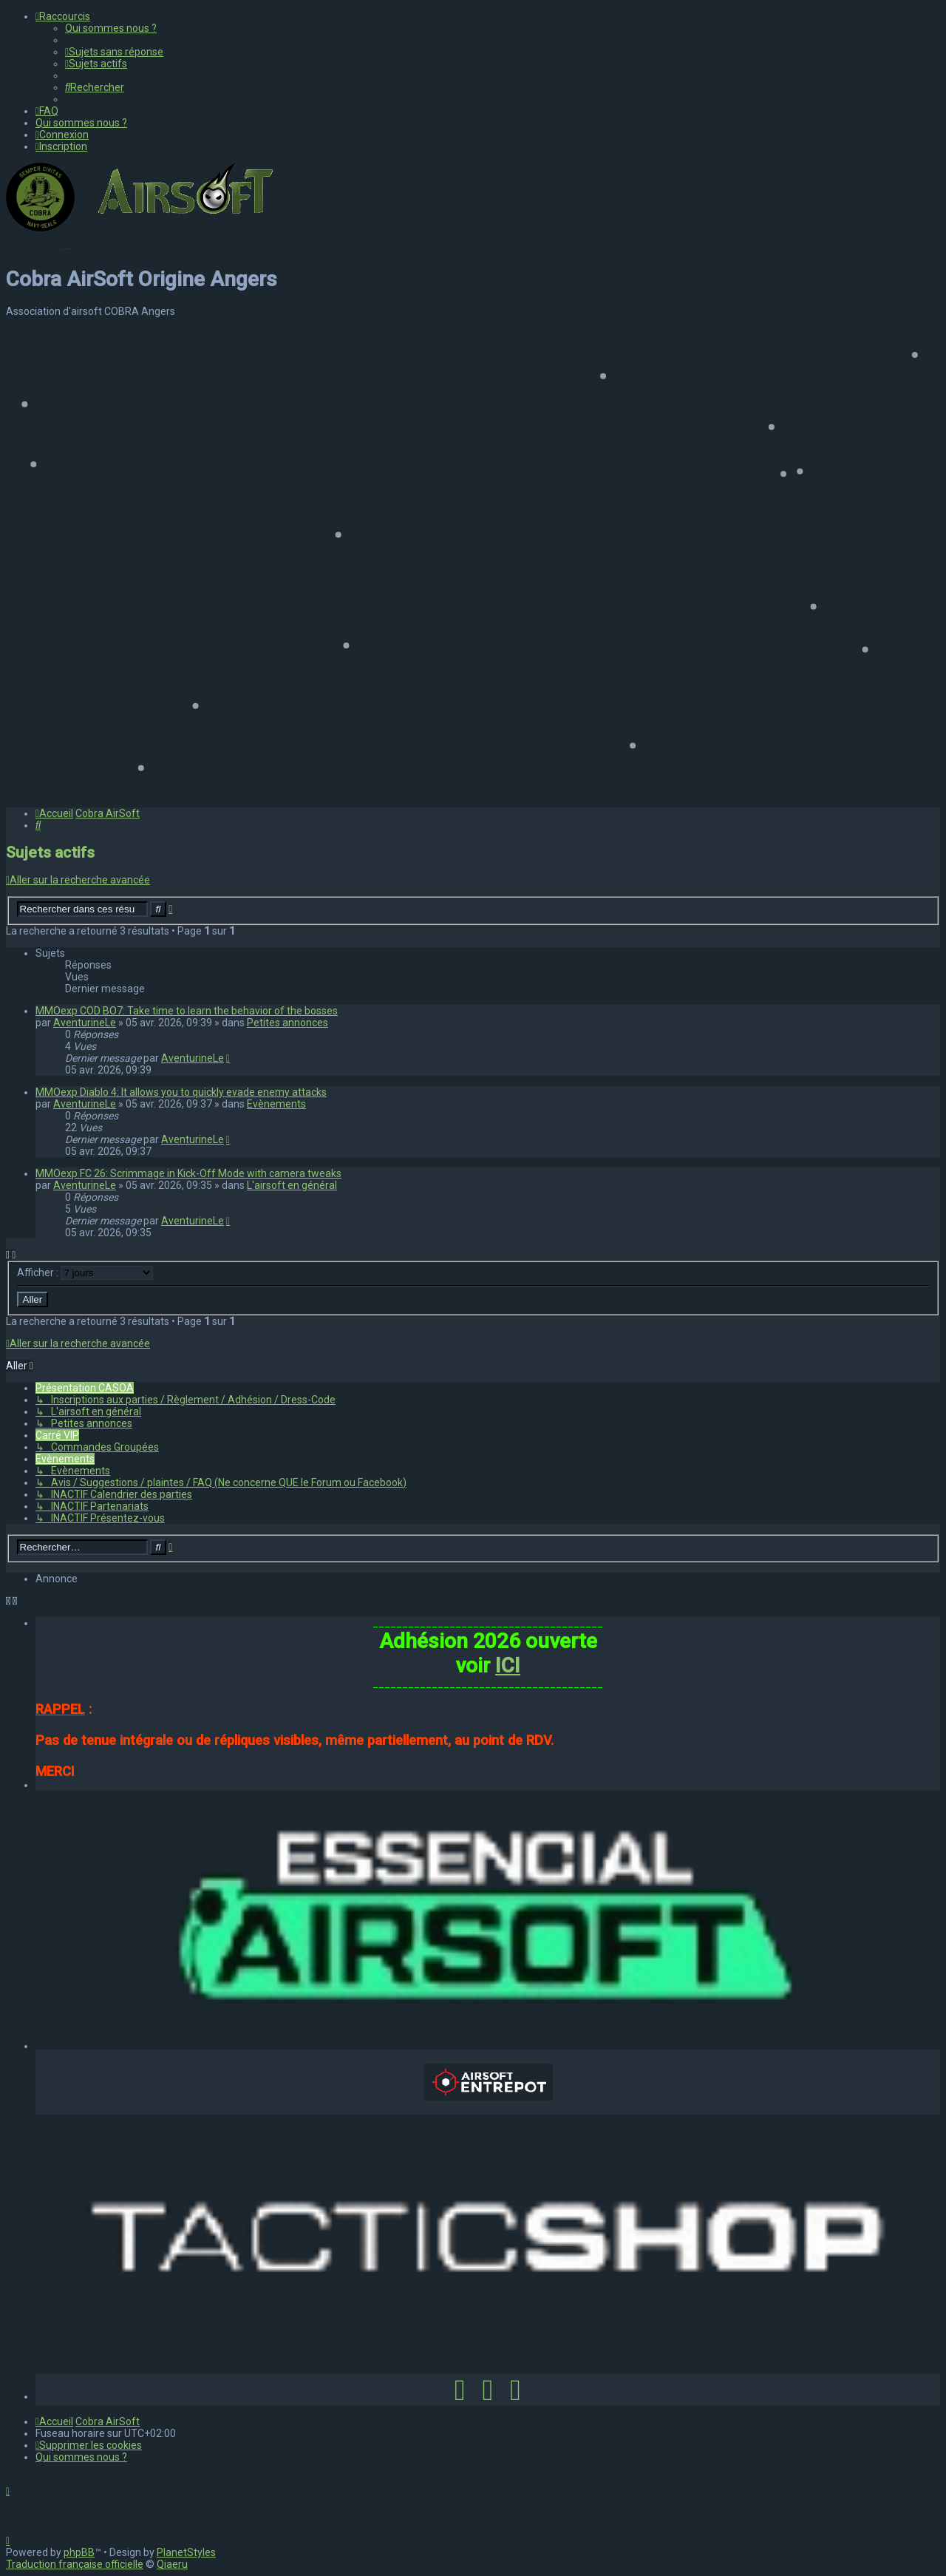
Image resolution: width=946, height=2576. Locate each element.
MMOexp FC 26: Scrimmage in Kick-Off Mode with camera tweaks (188, 1173)
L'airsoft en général (292, 1185)
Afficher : (85, 1272)
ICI (507, 1665)
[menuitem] (111, 28)
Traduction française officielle (74, 2564)
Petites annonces (287, 1022)
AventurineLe (84, 1022)
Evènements (276, 1104)
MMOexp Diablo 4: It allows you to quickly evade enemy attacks (181, 1092)
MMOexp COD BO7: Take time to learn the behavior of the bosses (186, 1011)
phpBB (79, 2552)
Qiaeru (172, 2564)
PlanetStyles (186, 2552)
